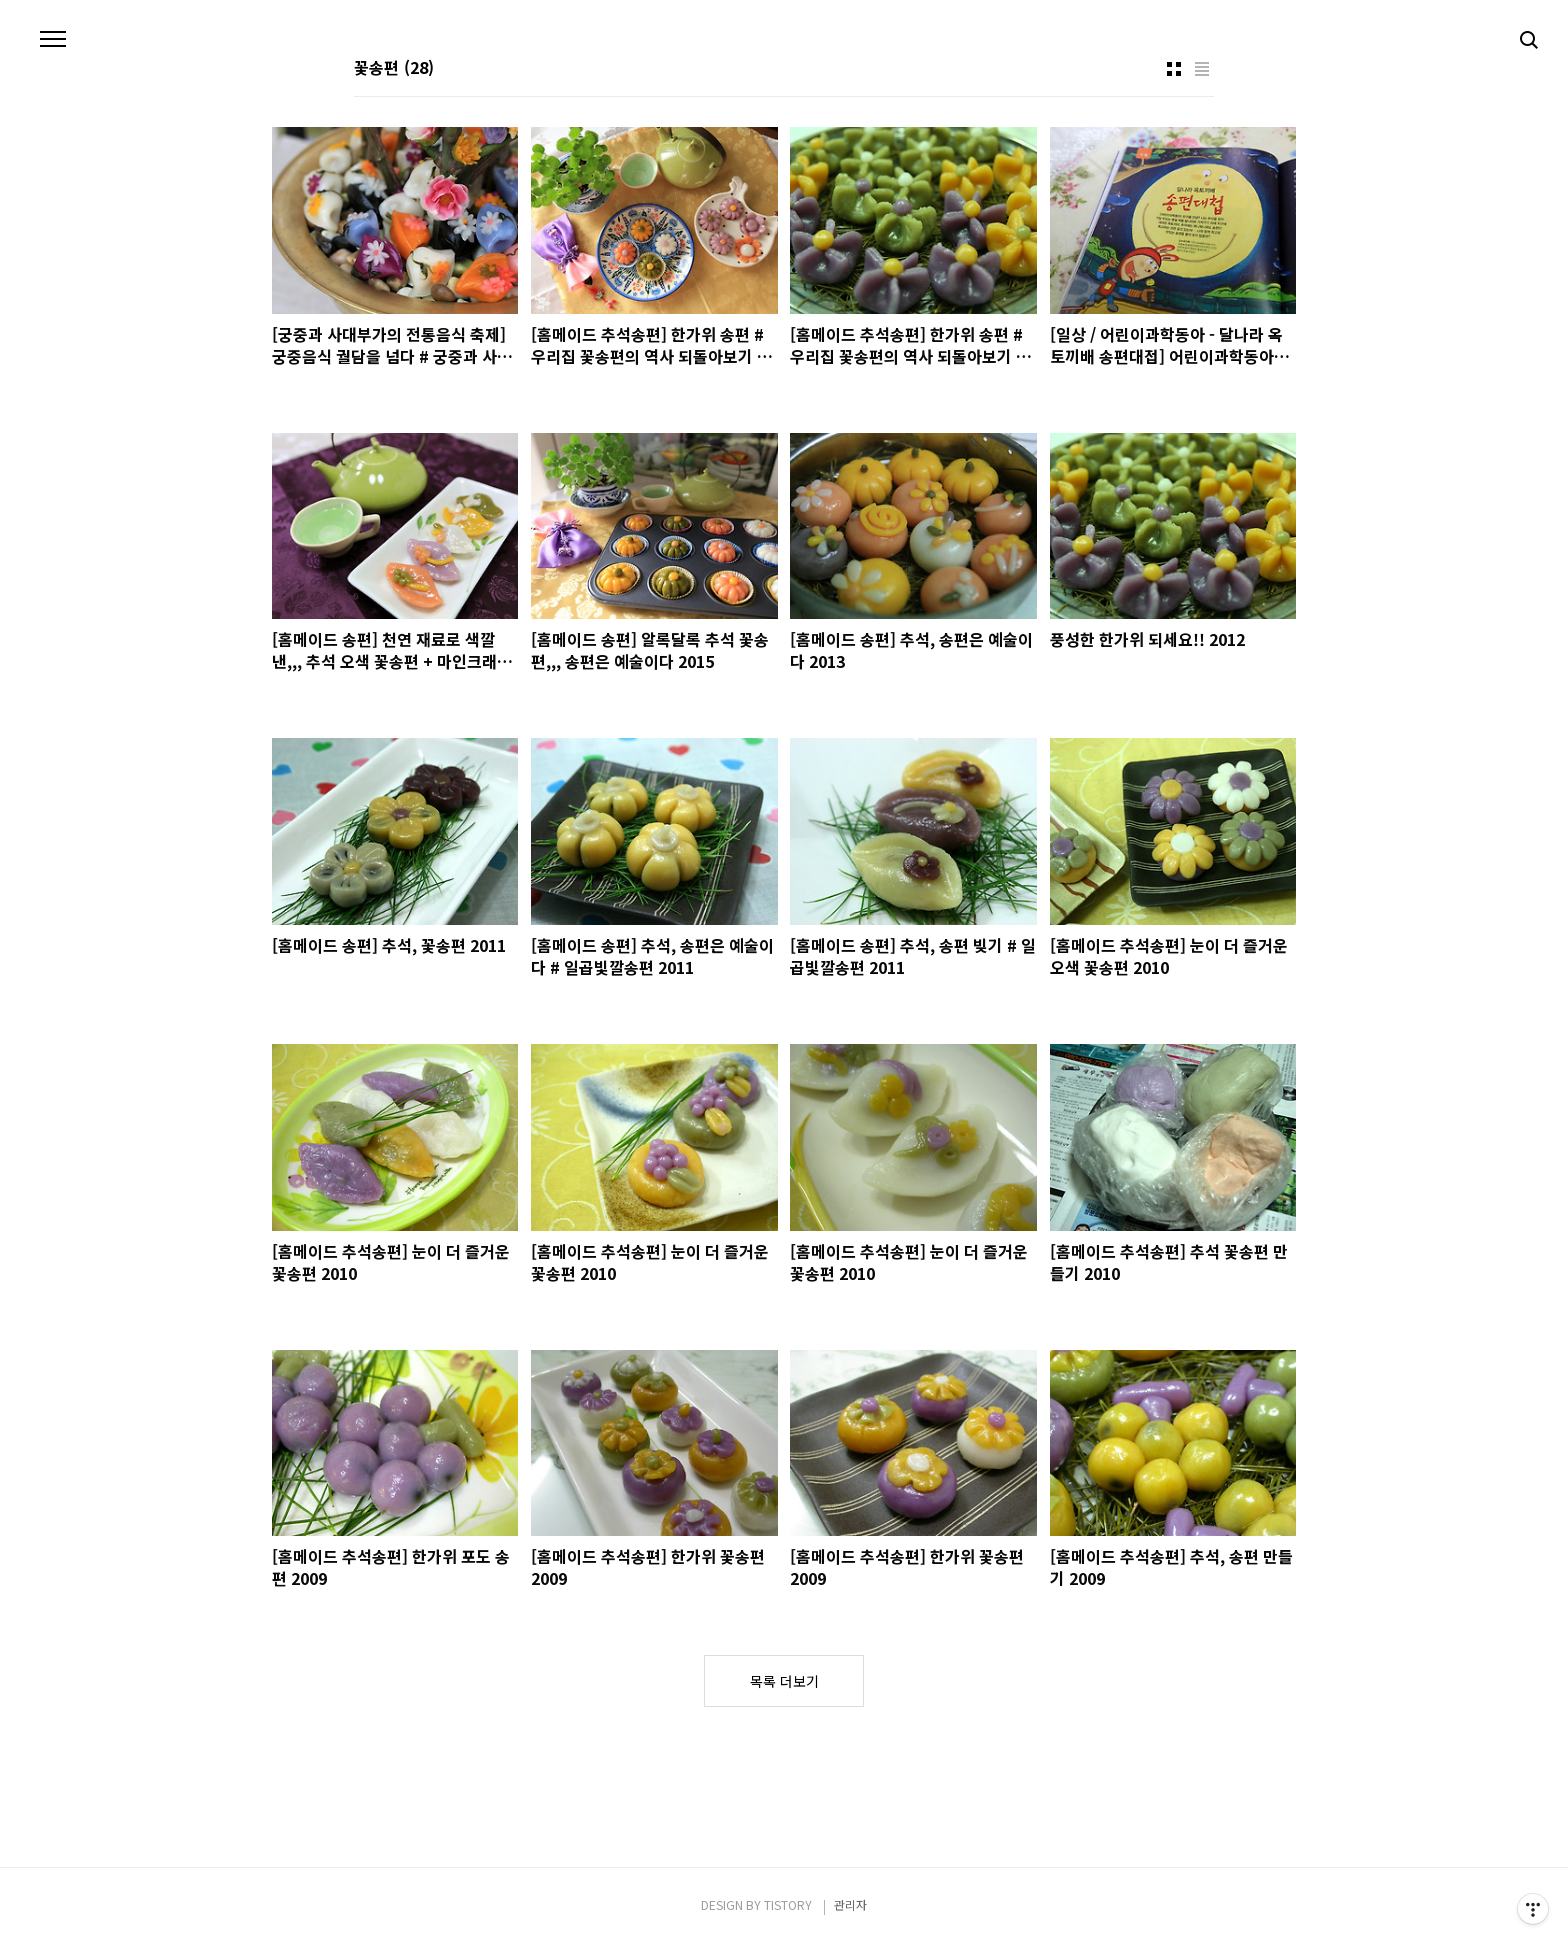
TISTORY (788, 1904)
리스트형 (1202, 69)
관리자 (850, 1904)
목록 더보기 (784, 1681)
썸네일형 (1174, 69)
